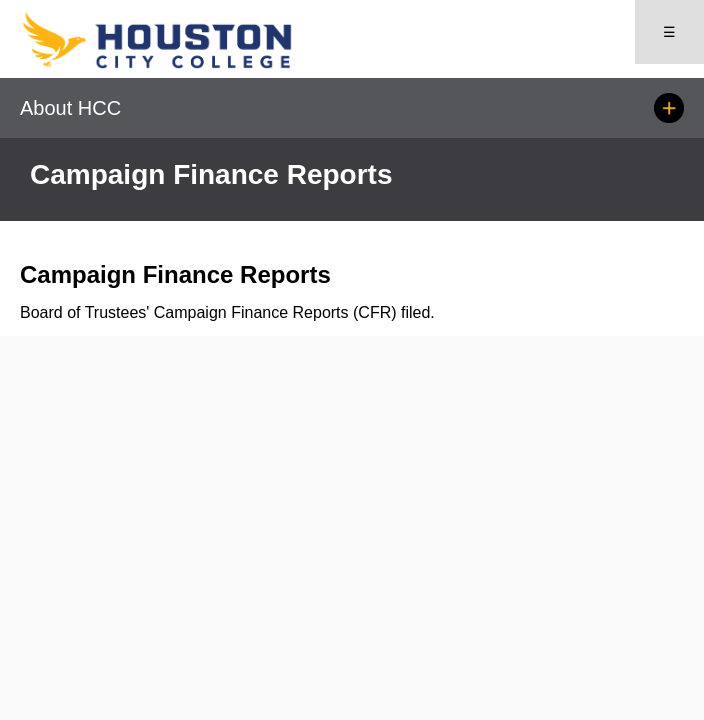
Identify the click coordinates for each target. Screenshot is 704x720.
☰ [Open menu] (669, 32)
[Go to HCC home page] (186, 64)
